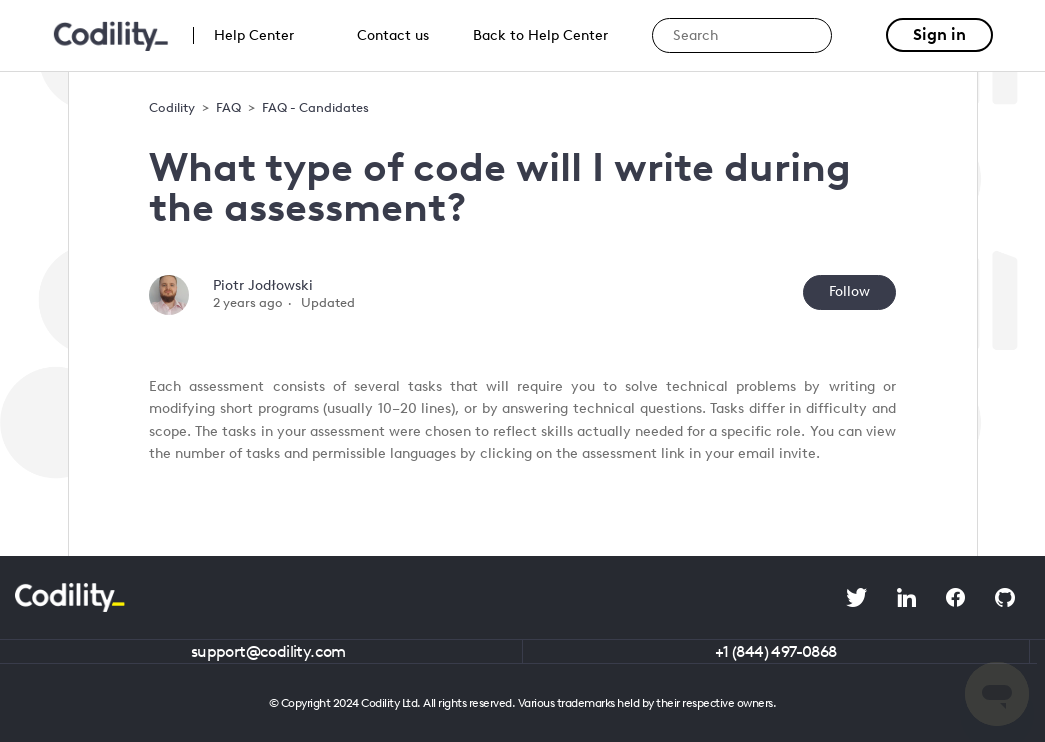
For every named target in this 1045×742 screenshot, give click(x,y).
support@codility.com (268, 651)
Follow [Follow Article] (849, 291)
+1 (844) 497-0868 (776, 651)
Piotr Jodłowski (263, 285)
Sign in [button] (939, 34)
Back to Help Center (540, 35)
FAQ (228, 107)
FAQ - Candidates (315, 107)
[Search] (742, 35)
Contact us (393, 35)
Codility (172, 107)
